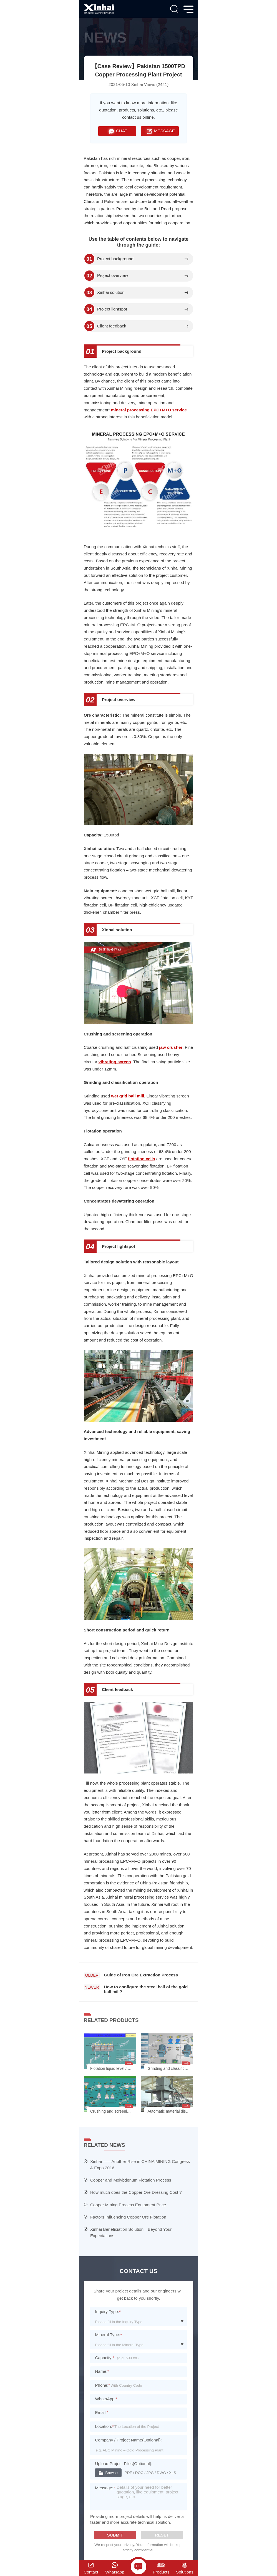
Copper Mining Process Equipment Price (128, 2204)
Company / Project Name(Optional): (128, 2440)
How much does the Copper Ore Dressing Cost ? (136, 2192)
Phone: (102, 2385)
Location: (104, 2426)
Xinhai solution (111, 292)
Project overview (112, 275)
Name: (102, 2371)
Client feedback (111, 326)
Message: (105, 2487)
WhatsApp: (106, 2398)
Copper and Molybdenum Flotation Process (130, 2180)
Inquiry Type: (108, 2311)
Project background (115, 258)
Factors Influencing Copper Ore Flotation (128, 2217)
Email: (101, 2412)
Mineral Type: (108, 2334)
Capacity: (104, 2357)
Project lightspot (112, 309)
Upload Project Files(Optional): (123, 2463)
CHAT (117, 131)
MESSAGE (160, 131)
